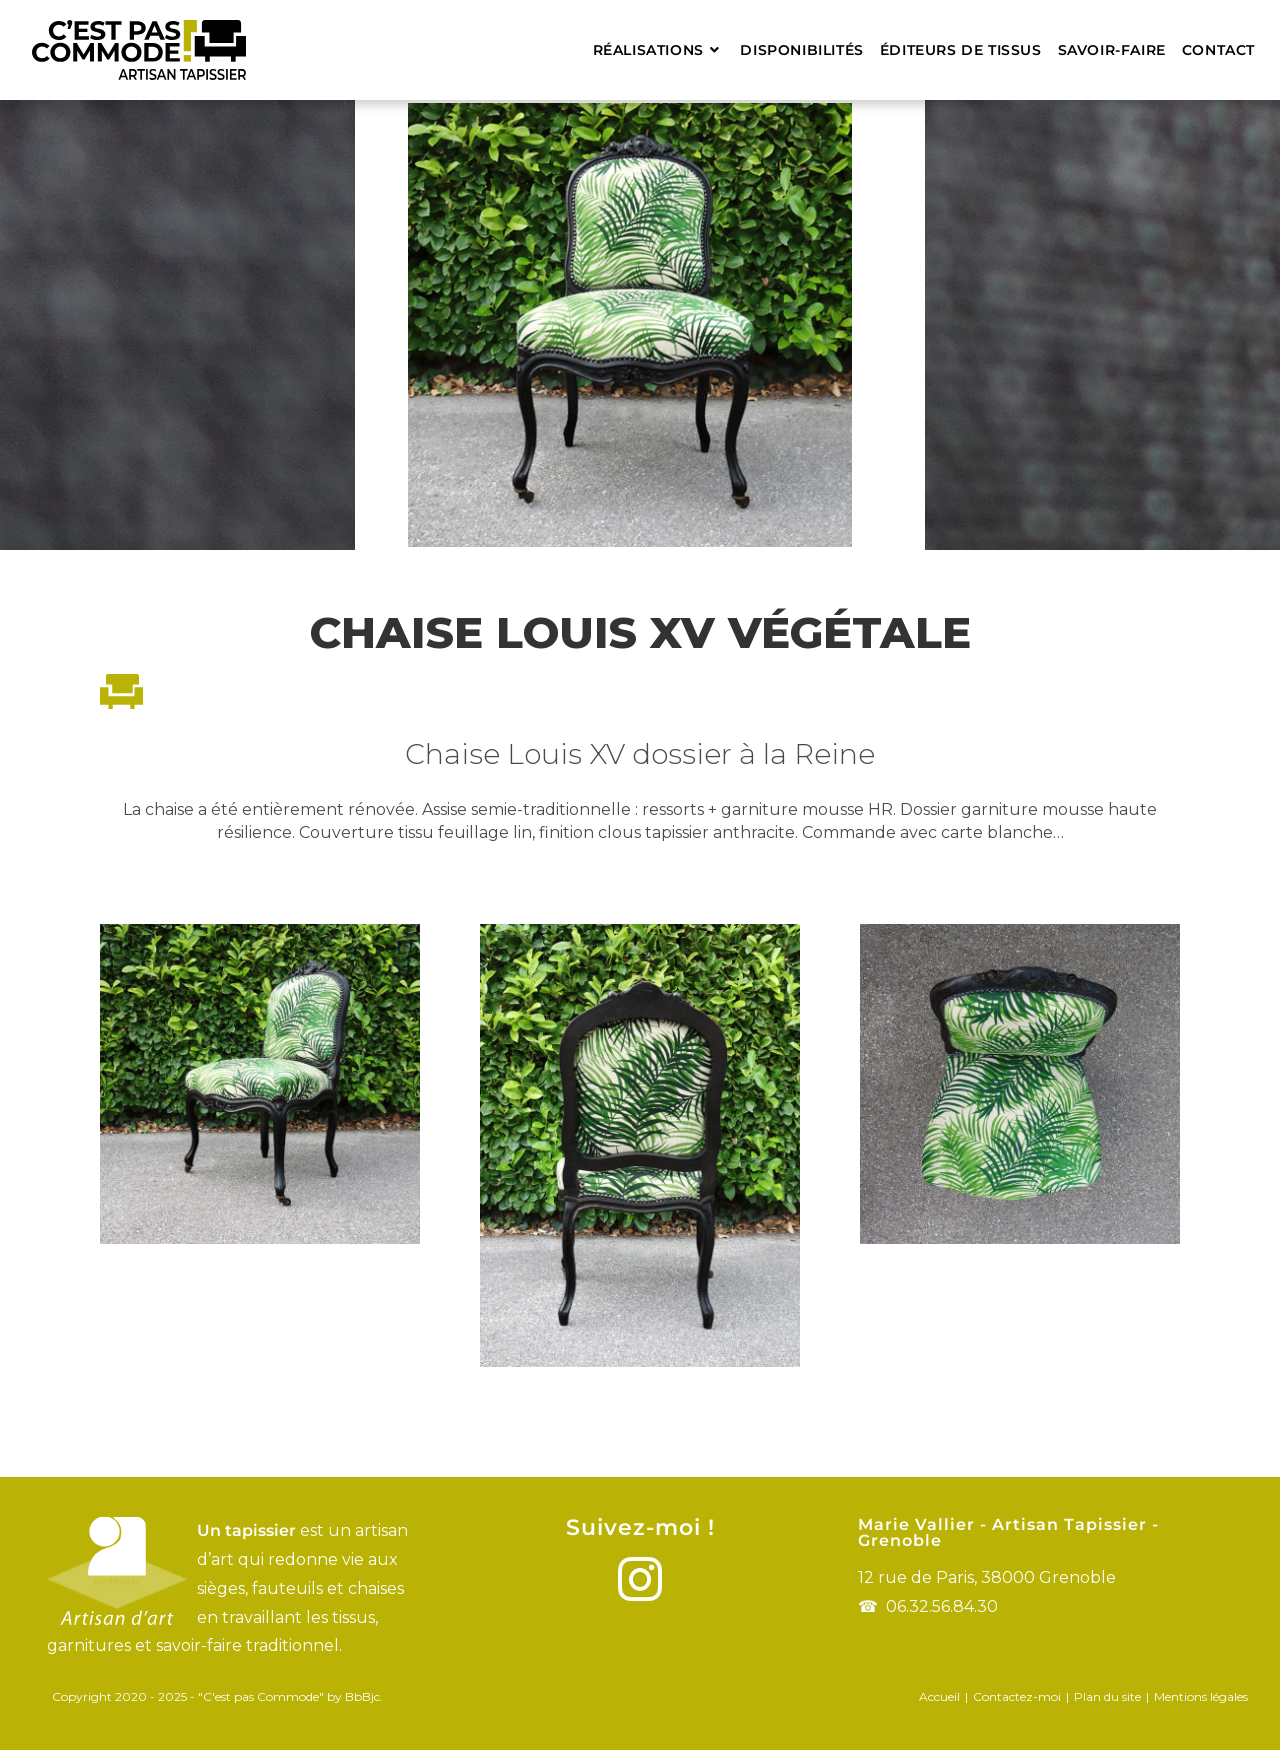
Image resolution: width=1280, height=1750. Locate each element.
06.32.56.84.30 (942, 1606)
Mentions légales (1201, 1696)
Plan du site (1107, 1696)
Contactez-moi (1017, 1696)
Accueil (939, 1696)
